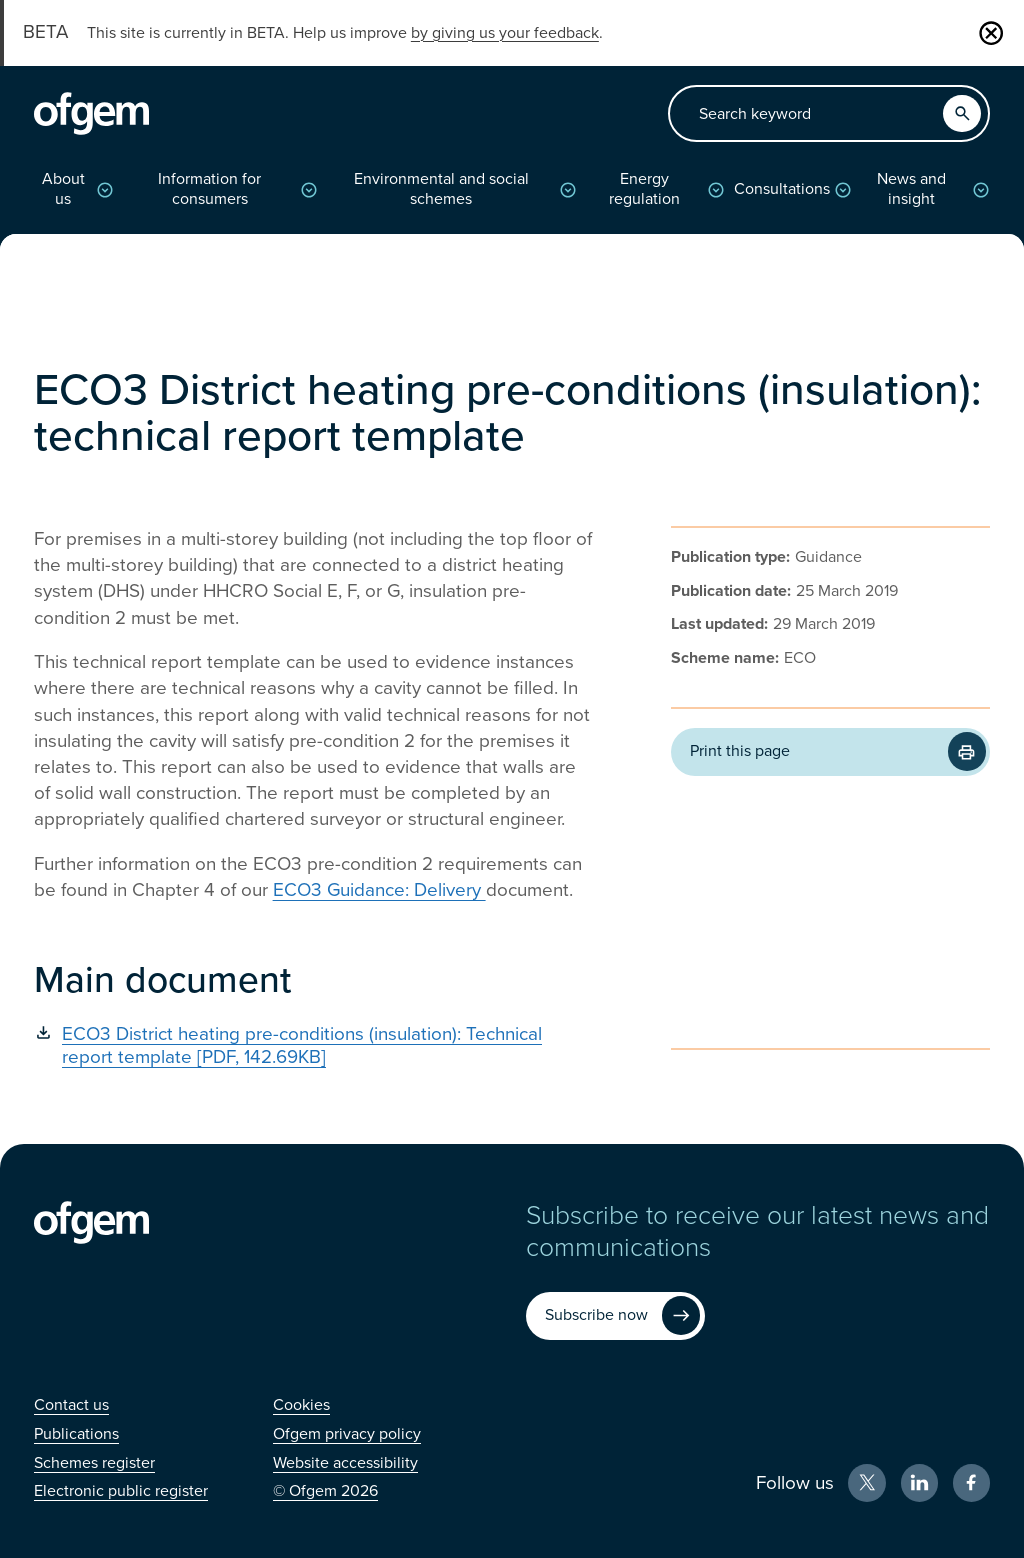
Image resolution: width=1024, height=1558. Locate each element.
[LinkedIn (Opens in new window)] (920, 1483)
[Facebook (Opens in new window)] (972, 1483)
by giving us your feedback (505, 33)
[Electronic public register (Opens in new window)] (121, 1491)
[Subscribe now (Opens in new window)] (615, 1316)
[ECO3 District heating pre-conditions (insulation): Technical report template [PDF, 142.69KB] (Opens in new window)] (313, 1045)
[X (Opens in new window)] (867, 1483)
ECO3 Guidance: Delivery (379, 890)
